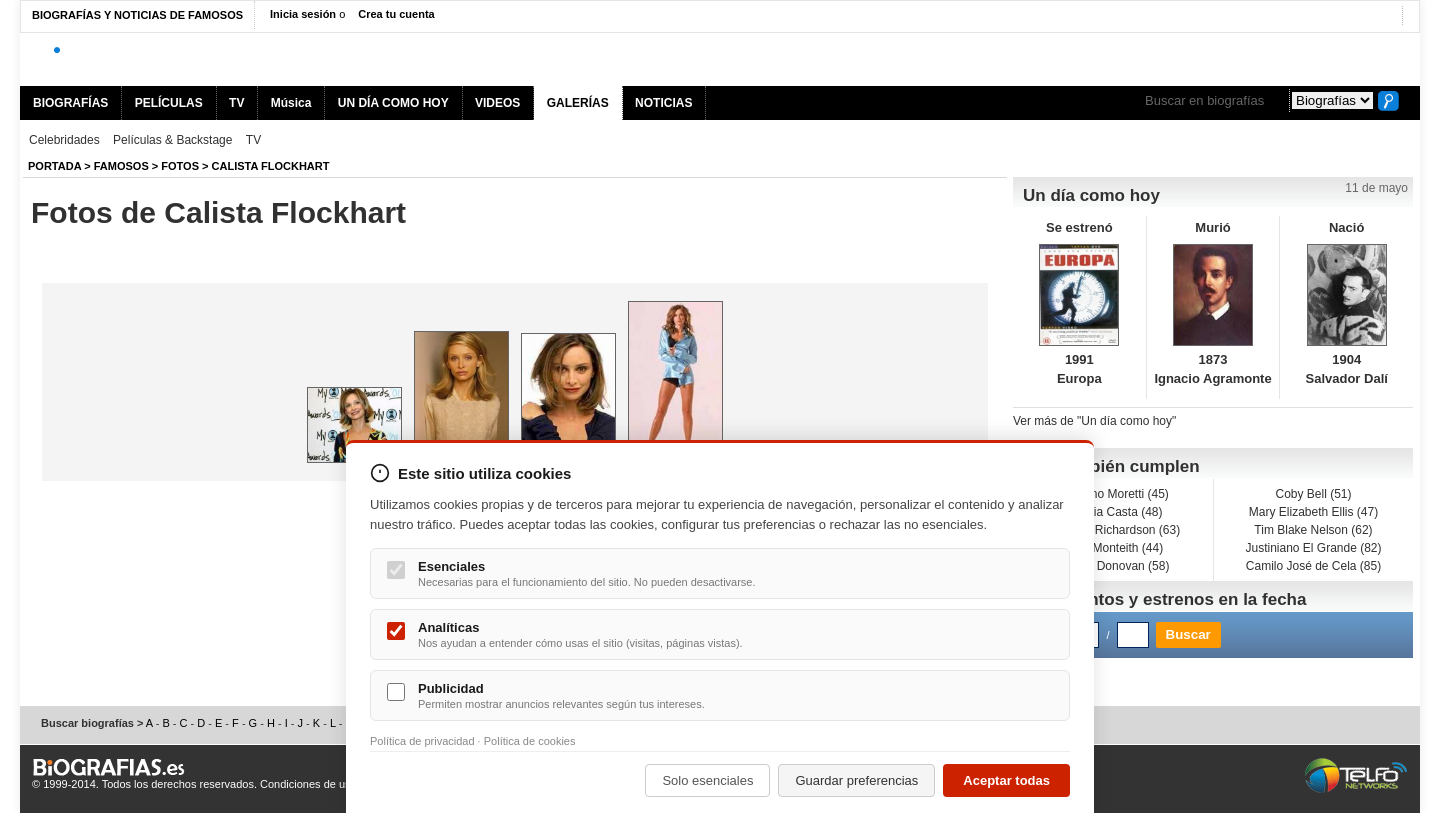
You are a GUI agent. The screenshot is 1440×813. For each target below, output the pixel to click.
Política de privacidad (422, 741)
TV (236, 103)
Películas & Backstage (172, 140)
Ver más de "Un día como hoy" (1094, 421)
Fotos (180, 166)
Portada (54, 166)
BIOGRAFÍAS (70, 103)
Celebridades (64, 140)
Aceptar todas (1006, 780)
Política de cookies (530, 741)
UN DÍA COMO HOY (393, 103)
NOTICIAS (663, 103)
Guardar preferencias (856, 780)
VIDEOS (497, 103)
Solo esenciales (707, 780)
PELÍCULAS (169, 103)
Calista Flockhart (271, 166)
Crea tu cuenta (396, 14)
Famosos (121, 166)
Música (291, 103)
